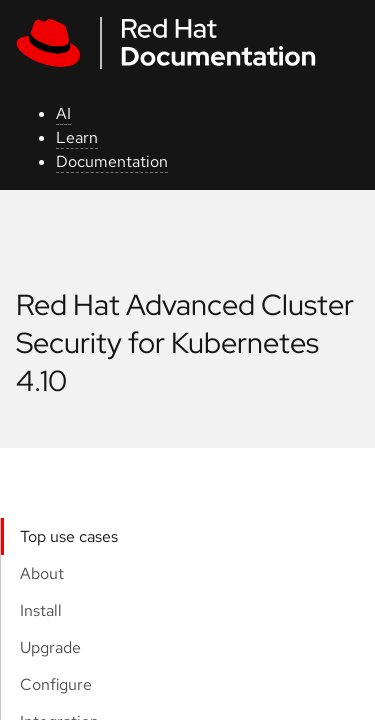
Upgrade (50, 647)
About (42, 573)
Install (41, 610)
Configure (56, 684)
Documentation (112, 161)
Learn (77, 137)
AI (63, 113)
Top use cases (69, 536)
